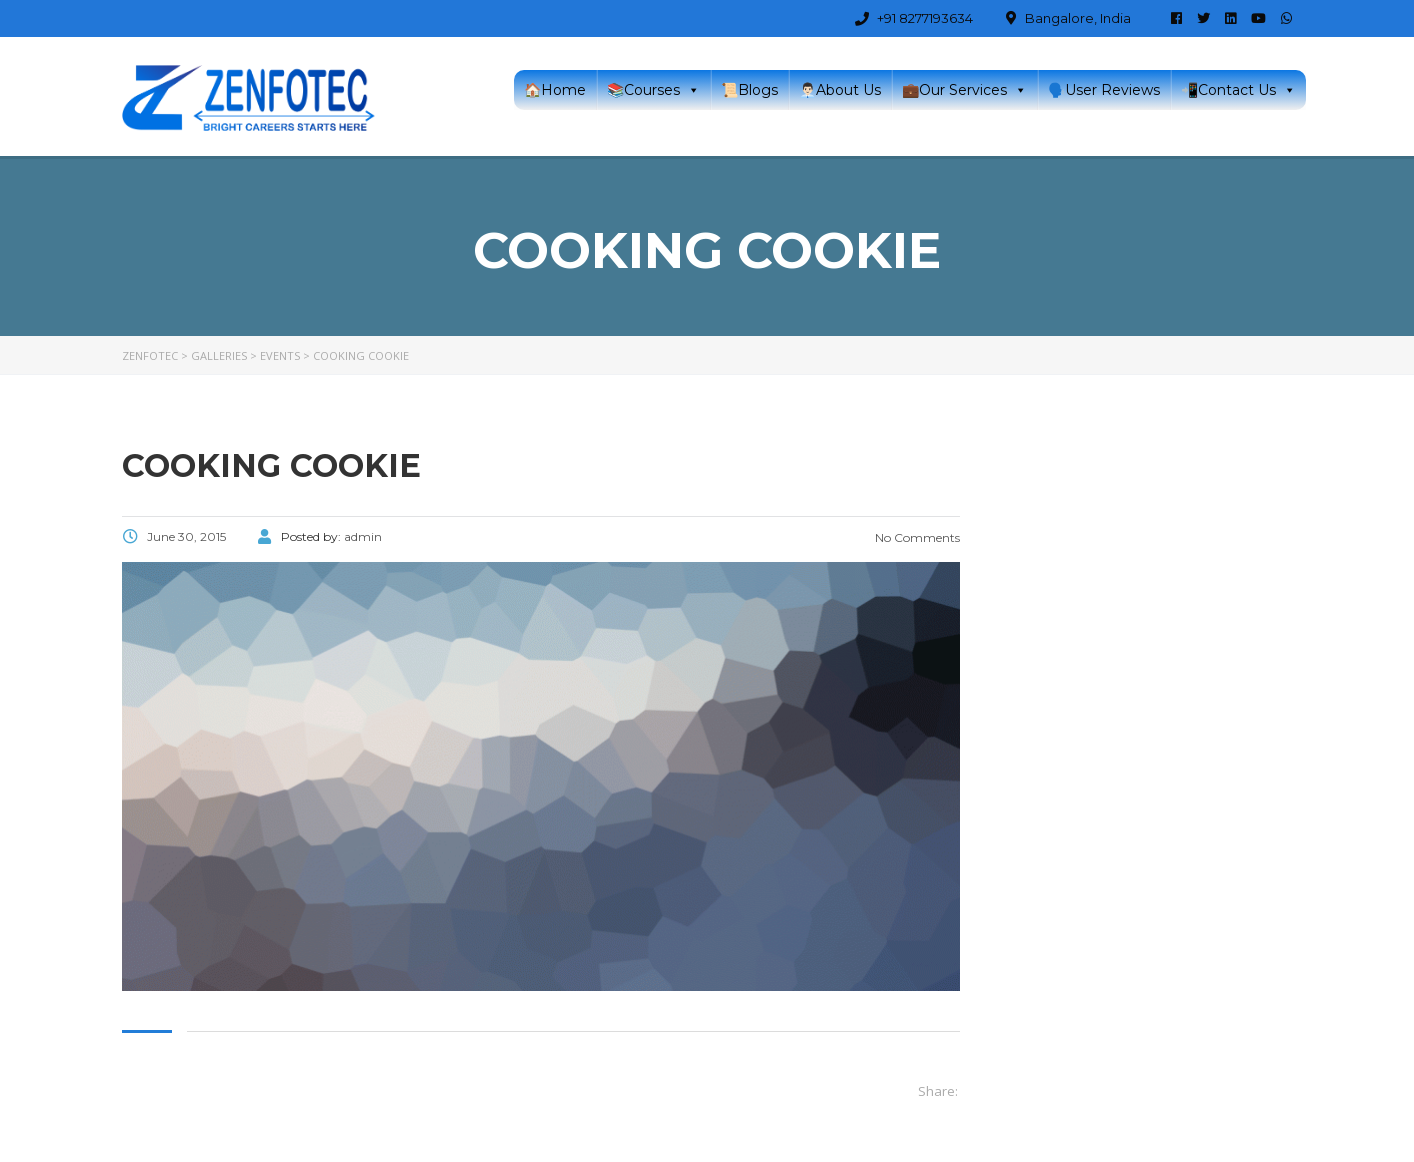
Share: (938, 1091)
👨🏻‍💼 (840, 90)
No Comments (916, 537)
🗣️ (1104, 90)
